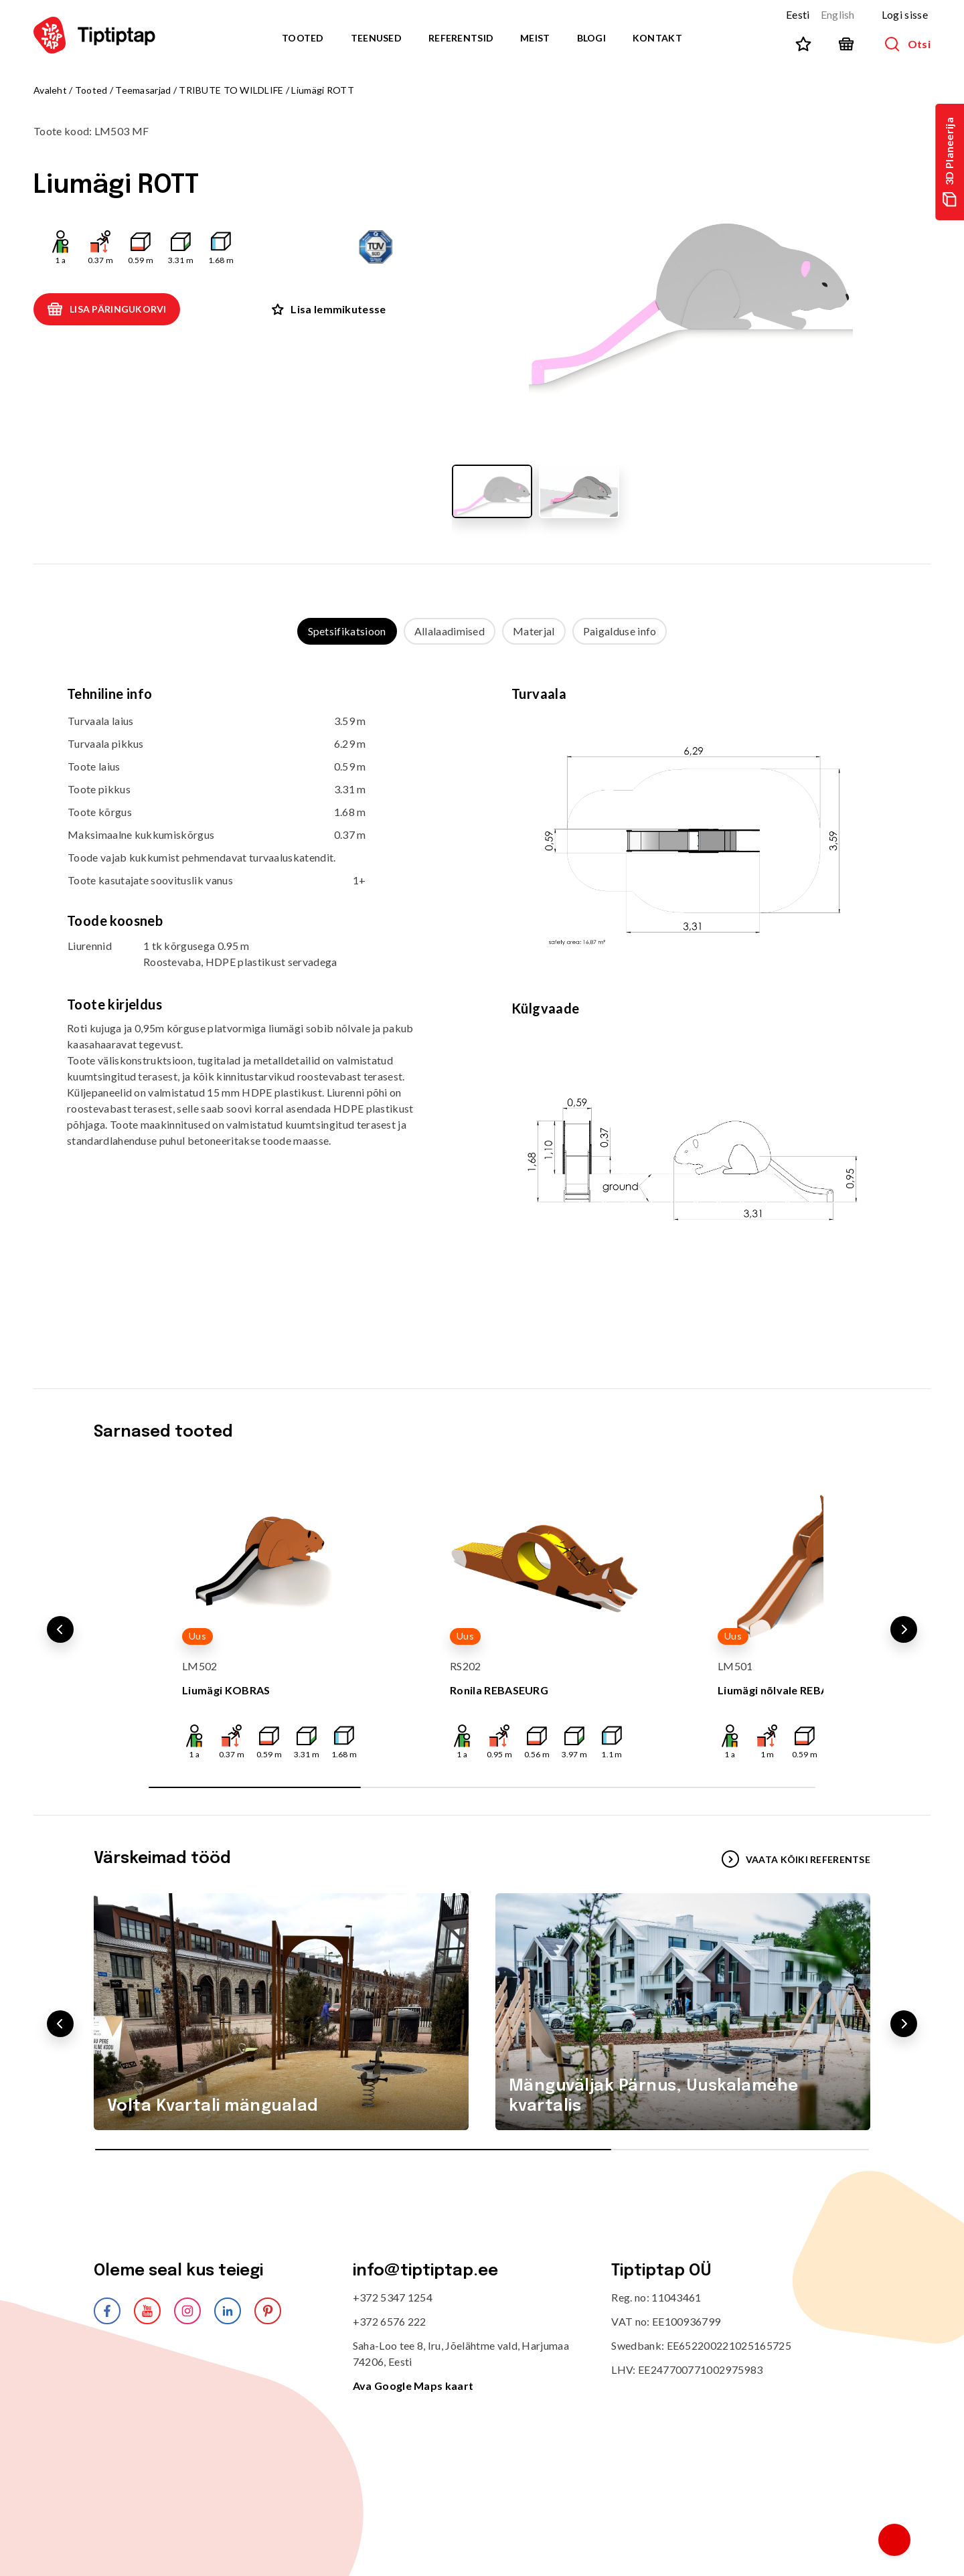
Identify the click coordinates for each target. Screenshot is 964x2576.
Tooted (303, 38)
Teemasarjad (143, 90)
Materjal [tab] (534, 631)
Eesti (798, 14)
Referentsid (460, 38)
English (838, 14)
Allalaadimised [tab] (449, 631)
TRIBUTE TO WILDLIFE (231, 90)
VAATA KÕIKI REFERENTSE (796, 1859)
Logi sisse (905, 14)
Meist (535, 38)
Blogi (591, 38)
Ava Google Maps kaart (413, 2385)
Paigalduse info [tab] (620, 631)
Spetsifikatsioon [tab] (347, 631)
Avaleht (50, 90)
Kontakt (657, 38)
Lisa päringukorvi (107, 309)
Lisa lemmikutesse (329, 309)
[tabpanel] (482, 1003)
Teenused (376, 38)
